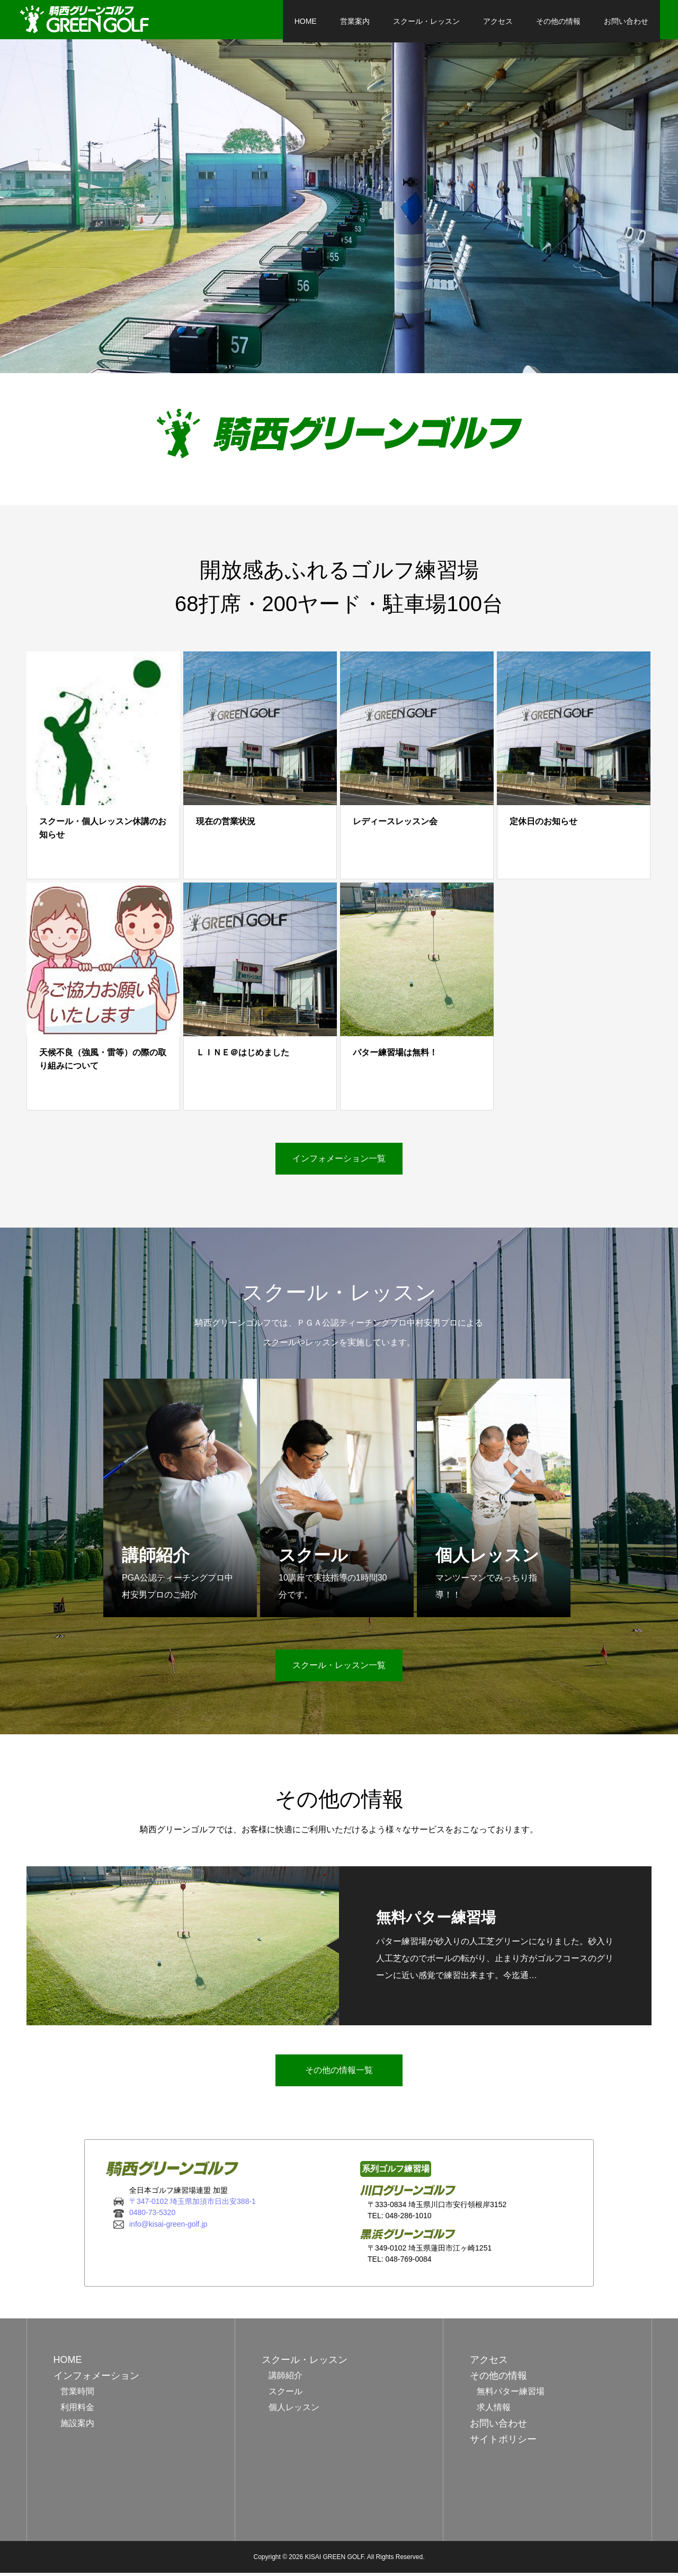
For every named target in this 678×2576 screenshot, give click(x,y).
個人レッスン (294, 2410)
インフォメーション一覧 (339, 1161)
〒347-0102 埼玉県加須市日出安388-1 (192, 2204)
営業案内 (346, 21)
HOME (297, 21)
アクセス (489, 21)
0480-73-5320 (152, 2216)
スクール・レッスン (418, 21)
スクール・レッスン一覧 (339, 1668)
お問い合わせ (617, 21)
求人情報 (494, 2410)
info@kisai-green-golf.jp (168, 2227)
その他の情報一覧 (339, 2073)
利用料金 (77, 2410)
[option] (339, 209)
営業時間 (77, 2394)
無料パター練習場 (511, 2394)
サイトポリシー (503, 2442)
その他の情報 (550, 21)
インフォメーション (96, 2379)
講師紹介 (285, 2378)
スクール (285, 2394)
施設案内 (77, 2426)
